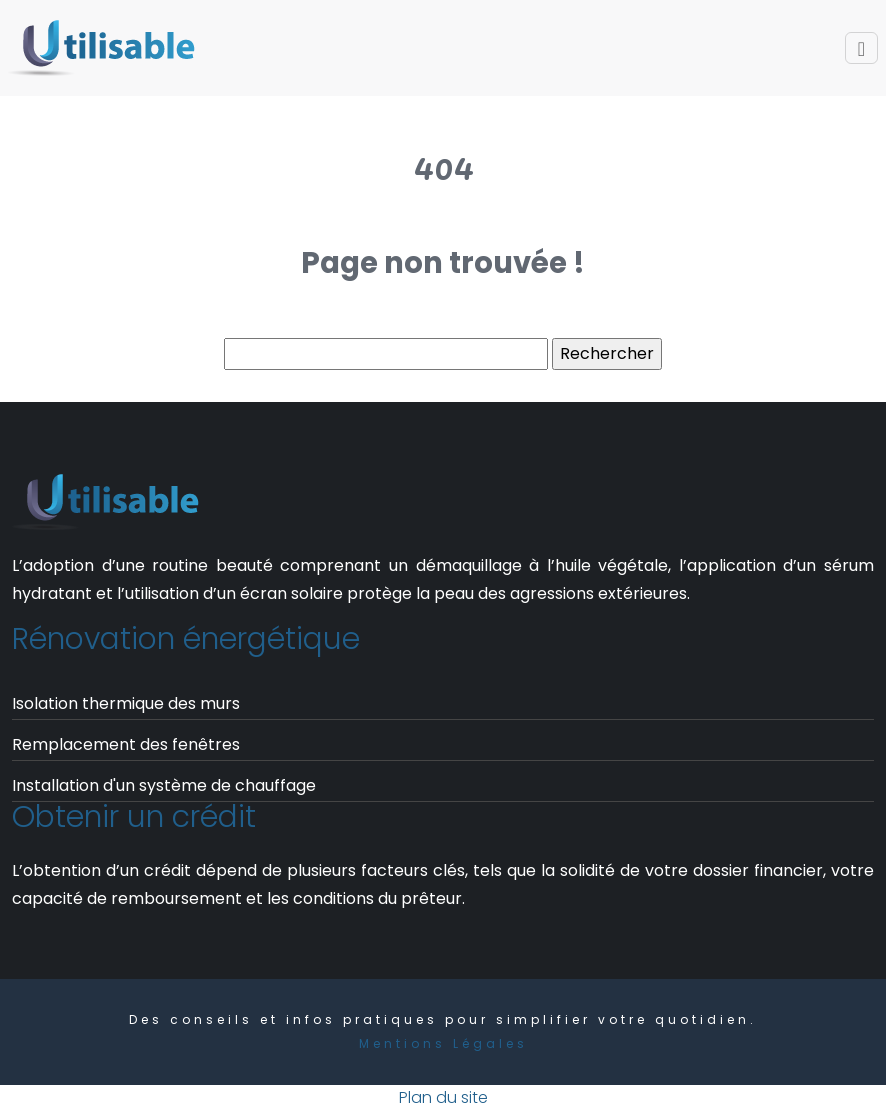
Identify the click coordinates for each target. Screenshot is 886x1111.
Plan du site (443, 1097)
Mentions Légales (443, 1043)
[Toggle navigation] (861, 48)
